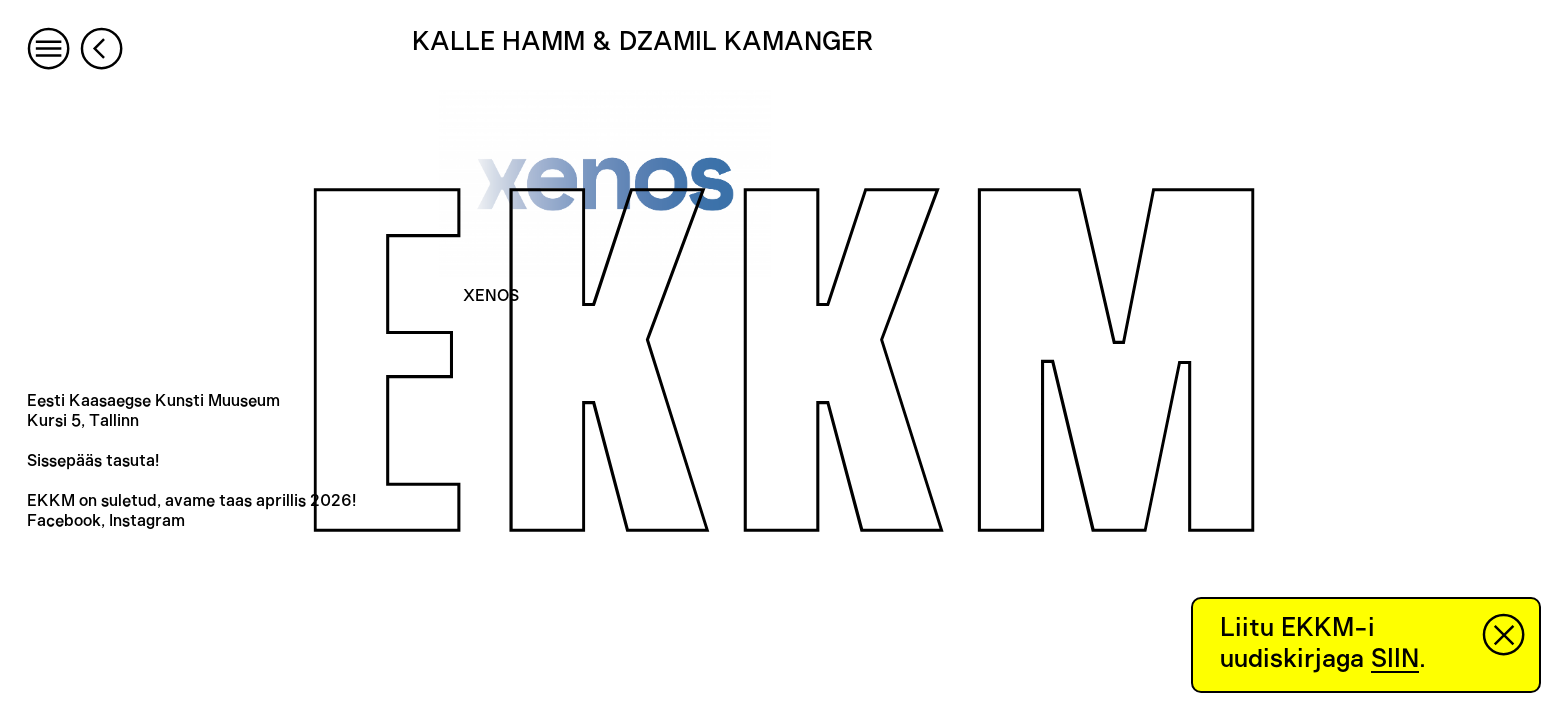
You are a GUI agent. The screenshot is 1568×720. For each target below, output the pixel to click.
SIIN (1395, 659)
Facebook (64, 521)
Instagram (147, 521)
